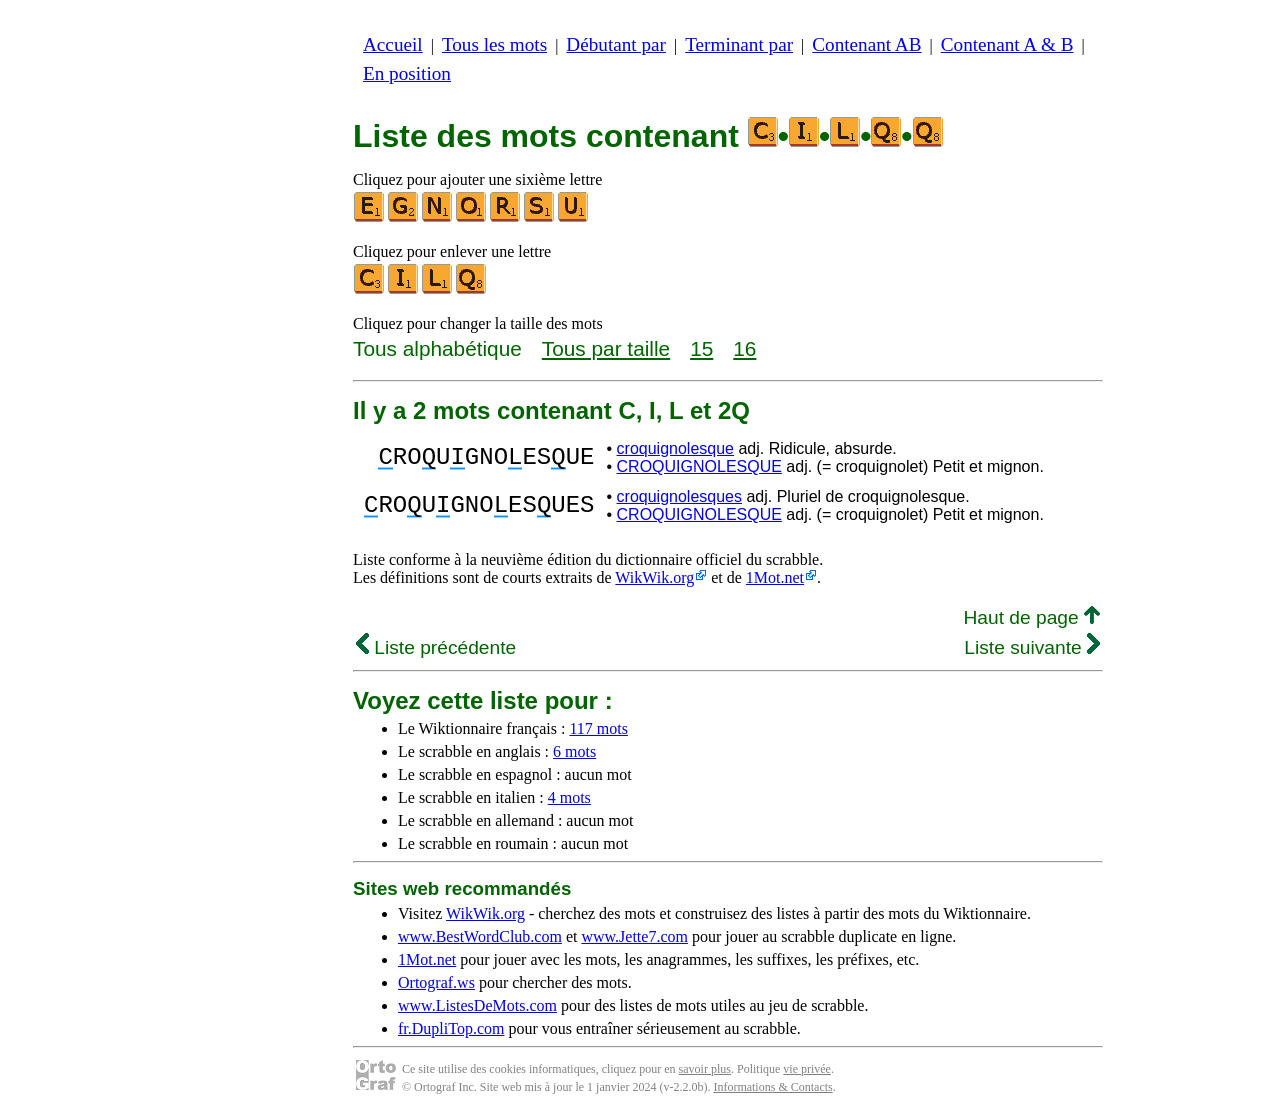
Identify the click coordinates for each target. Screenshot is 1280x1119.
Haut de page (1031, 617)
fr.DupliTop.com (451, 1028)
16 (744, 348)
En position (407, 73)
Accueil (393, 44)
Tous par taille (606, 348)
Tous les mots (494, 44)
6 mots (574, 751)
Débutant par (616, 44)
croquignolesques (679, 496)
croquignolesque (675, 448)
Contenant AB (866, 44)
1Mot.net (775, 577)
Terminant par (739, 44)
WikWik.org (654, 577)
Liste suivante (1032, 647)
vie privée (807, 1069)
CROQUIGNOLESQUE (699, 466)
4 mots (569, 797)
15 (701, 348)
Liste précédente (436, 647)
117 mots (598, 728)
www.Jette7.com (634, 936)
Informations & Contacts (772, 1087)
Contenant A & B (1007, 44)
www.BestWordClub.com (480, 936)
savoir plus (705, 1069)
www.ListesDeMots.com (477, 1005)
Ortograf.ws (436, 982)
